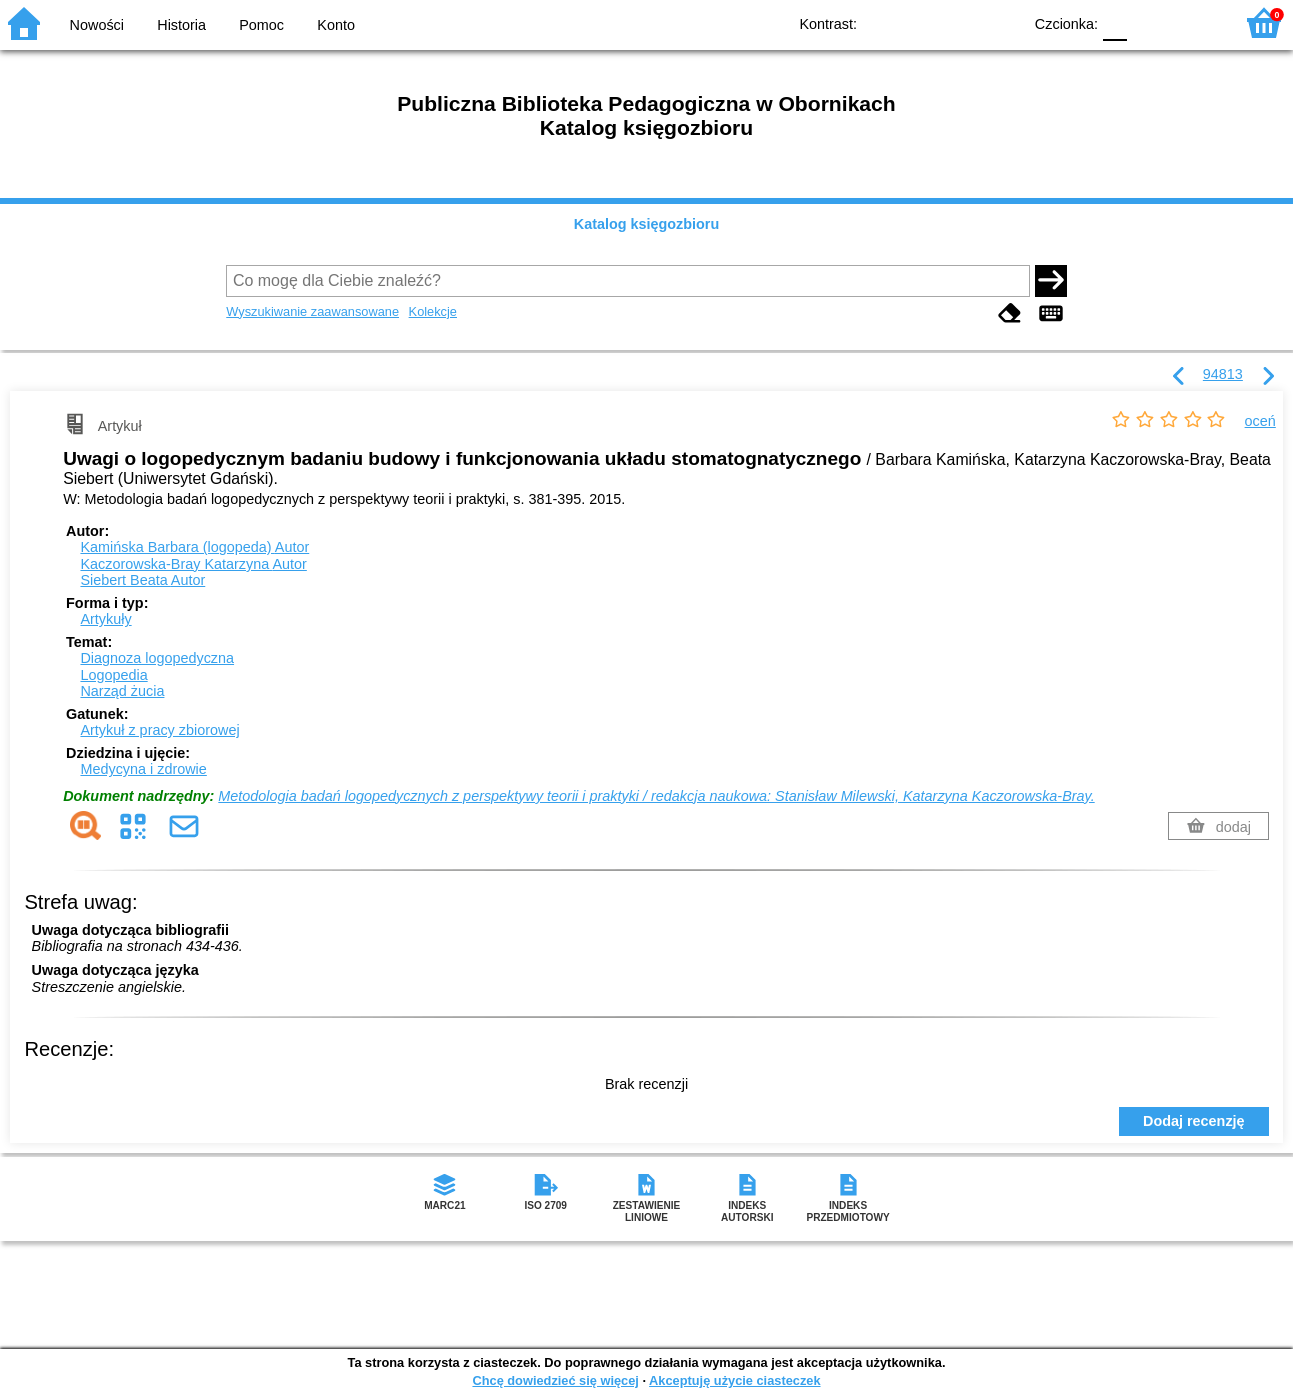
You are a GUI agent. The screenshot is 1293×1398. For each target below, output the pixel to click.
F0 (1114, 22)
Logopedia (113, 675)
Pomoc (261, 25)
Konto (336, 25)
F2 (1195, 22)
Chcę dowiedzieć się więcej (555, 1380)
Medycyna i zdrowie (143, 769)
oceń (1260, 421)
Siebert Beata (142, 580)
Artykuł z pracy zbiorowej (159, 730)
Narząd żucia (122, 691)
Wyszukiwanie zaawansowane (312, 311)
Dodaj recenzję (1194, 1121)
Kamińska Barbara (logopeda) (194, 547)
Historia (181, 25)
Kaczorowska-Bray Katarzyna (193, 564)
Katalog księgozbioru (647, 224)
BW (920, 22)
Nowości (97, 25)
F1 (1149, 22)
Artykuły (105, 619)
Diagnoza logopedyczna (157, 658)
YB (960, 22)
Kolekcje (433, 311)
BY (1000, 22)
